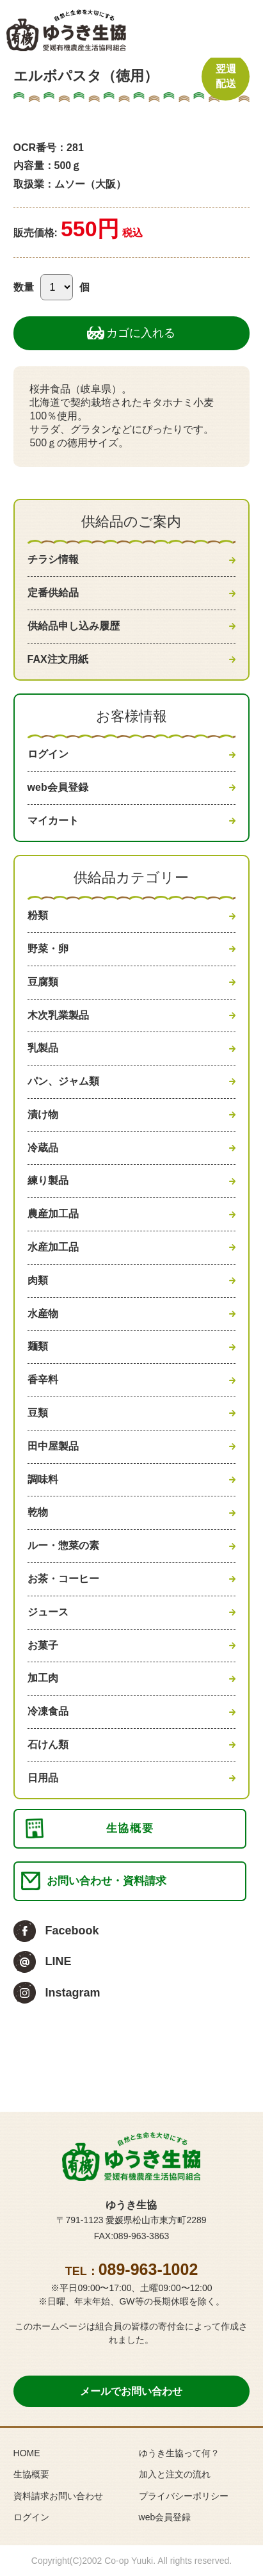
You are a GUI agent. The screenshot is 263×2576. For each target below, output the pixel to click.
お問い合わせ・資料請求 (106, 1881)
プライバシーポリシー (183, 2496)
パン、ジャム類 (63, 1081)
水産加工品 (53, 1247)
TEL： (131, 2271)
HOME (26, 2453)
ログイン (48, 754)
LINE (58, 1961)
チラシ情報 (53, 559)
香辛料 (43, 1379)
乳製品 (43, 1047)
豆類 (38, 1412)
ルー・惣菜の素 (63, 1545)
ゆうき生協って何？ (179, 2453)
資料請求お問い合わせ (58, 2496)
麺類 (38, 1346)
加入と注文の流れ (175, 2474)
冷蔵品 (43, 1147)
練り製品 (48, 1180)
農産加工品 (53, 1213)
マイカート (53, 820)
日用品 (43, 1777)
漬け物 (43, 1114)
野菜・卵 (48, 948)
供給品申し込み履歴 (74, 625)
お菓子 (43, 1645)
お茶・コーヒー (63, 1578)
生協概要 (130, 1828)
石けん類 (48, 1744)
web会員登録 (58, 787)
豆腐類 (43, 981)
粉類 (38, 915)
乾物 (38, 1512)
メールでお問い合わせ (131, 2391)
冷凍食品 (48, 1711)
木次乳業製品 (58, 1015)
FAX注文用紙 (58, 659)
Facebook (72, 1930)
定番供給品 (53, 592)
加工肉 (43, 1678)
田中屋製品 (53, 1446)
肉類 (38, 1280)
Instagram (72, 1992)
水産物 (43, 1313)
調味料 (43, 1479)
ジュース (48, 1612)
